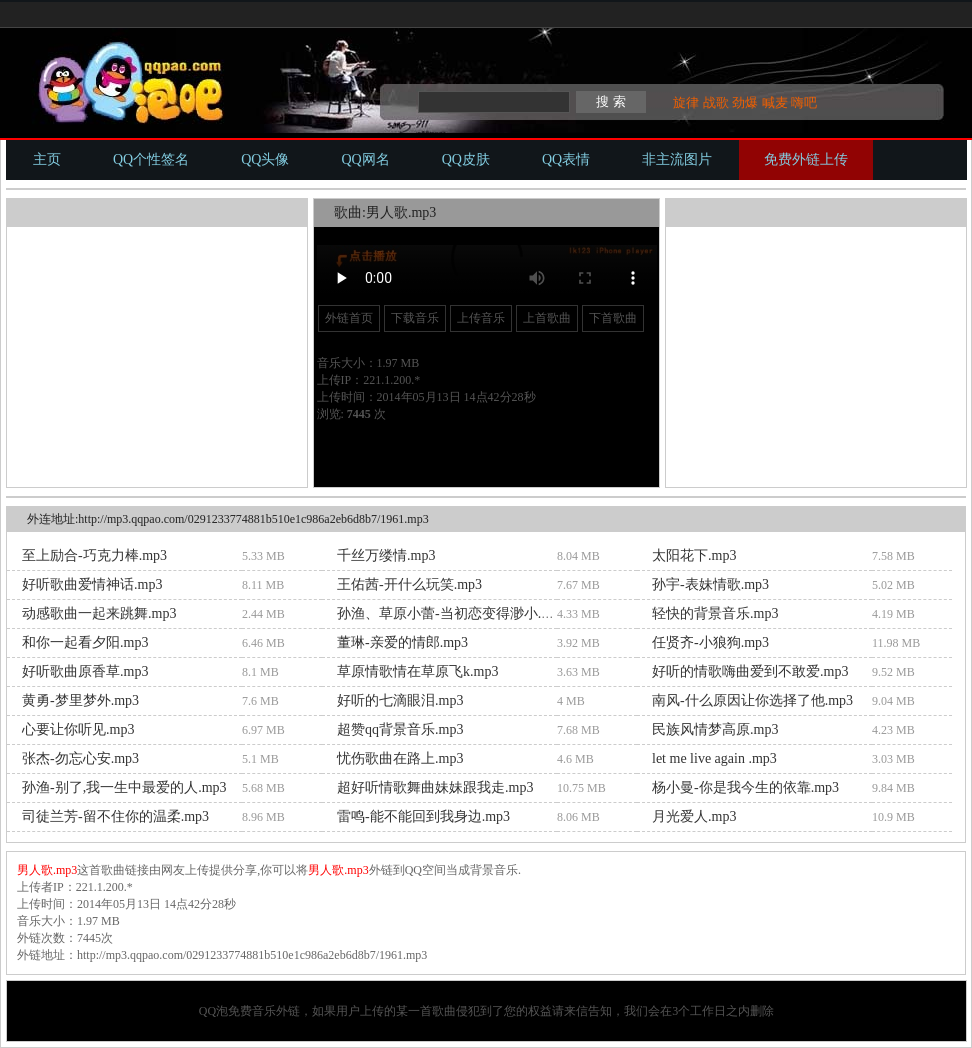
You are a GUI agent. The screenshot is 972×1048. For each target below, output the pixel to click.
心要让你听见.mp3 (78, 729)
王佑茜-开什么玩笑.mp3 (409, 584)
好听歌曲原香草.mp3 (85, 671)
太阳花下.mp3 (694, 555)
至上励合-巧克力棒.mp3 (94, 555)
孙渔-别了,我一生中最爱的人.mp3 (124, 787)
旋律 (686, 102)
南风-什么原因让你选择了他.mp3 (752, 700)
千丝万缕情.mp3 (386, 555)
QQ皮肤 (466, 159)
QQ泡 (213, 1011)
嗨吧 (804, 102)
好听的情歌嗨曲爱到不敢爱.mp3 (750, 671)
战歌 (716, 102)
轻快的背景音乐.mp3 (715, 613)
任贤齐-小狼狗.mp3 (710, 642)
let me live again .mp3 (714, 758)
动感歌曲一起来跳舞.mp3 (99, 613)
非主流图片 (677, 159)
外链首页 (349, 318)
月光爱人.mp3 (694, 816)
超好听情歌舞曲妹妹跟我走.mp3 (435, 787)
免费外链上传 (806, 159)
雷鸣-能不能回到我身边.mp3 (423, 816)
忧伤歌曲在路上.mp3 (400, 758)
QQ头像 (265, 159)
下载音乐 (415, 318)
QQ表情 (566, 159)
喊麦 (775, 102)
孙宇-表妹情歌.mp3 (710, 584)
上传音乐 (481, 318)
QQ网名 (365, 159)
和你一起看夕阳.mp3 (85, 642)
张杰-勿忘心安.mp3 (80, 758)
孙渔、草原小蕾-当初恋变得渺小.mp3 (451, 613)
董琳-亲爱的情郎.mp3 (402, 642)
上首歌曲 (547, 318)
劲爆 (745, 102)
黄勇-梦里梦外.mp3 (80, 700)
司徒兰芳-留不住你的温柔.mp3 (115, 816)
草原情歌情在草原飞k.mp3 (417, 671)
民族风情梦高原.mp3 (715, 729)
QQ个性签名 (151, 159)
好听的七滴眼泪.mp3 (400, 700)
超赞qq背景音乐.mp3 (400, 729)
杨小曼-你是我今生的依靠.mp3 (745, 787)
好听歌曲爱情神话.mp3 (92, 584)
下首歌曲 (613, 318)
